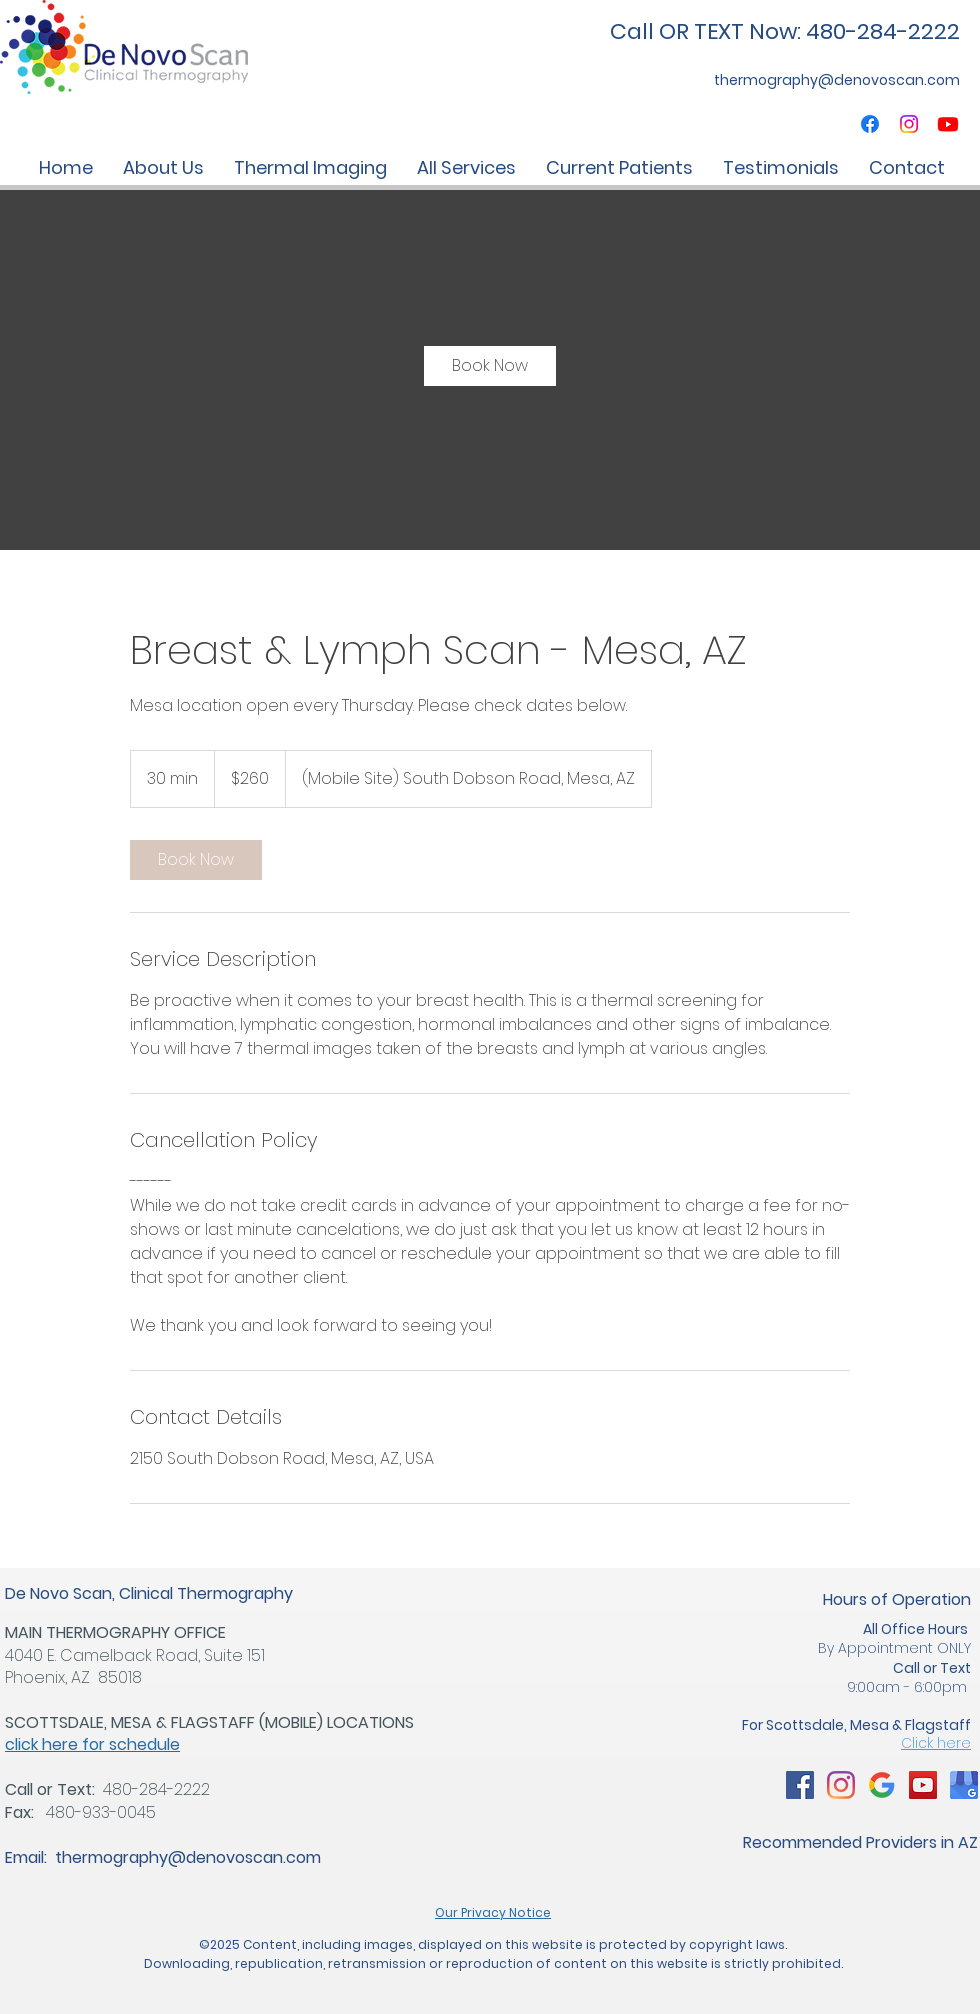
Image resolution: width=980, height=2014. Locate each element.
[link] (490, 366)
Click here (936, 1743)
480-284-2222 (156, 1789)
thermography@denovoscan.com (188, 1857)
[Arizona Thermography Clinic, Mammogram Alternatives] (800, 1785)
